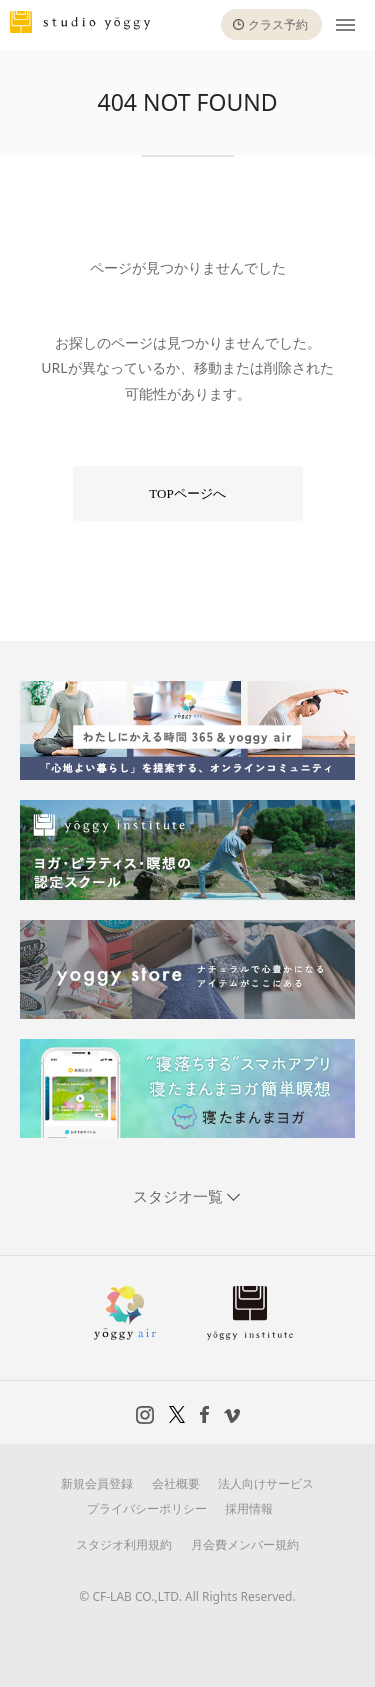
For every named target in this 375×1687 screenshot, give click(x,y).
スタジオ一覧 (180, 1196)
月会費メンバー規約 (245, 1544)
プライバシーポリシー (147, 1508)
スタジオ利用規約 (124, 1544)
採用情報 (249, 1508)
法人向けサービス (266, 1483)
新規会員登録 (97, 1483)
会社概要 (176, 1483)
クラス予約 (278, 24)
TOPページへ (187, 493)
